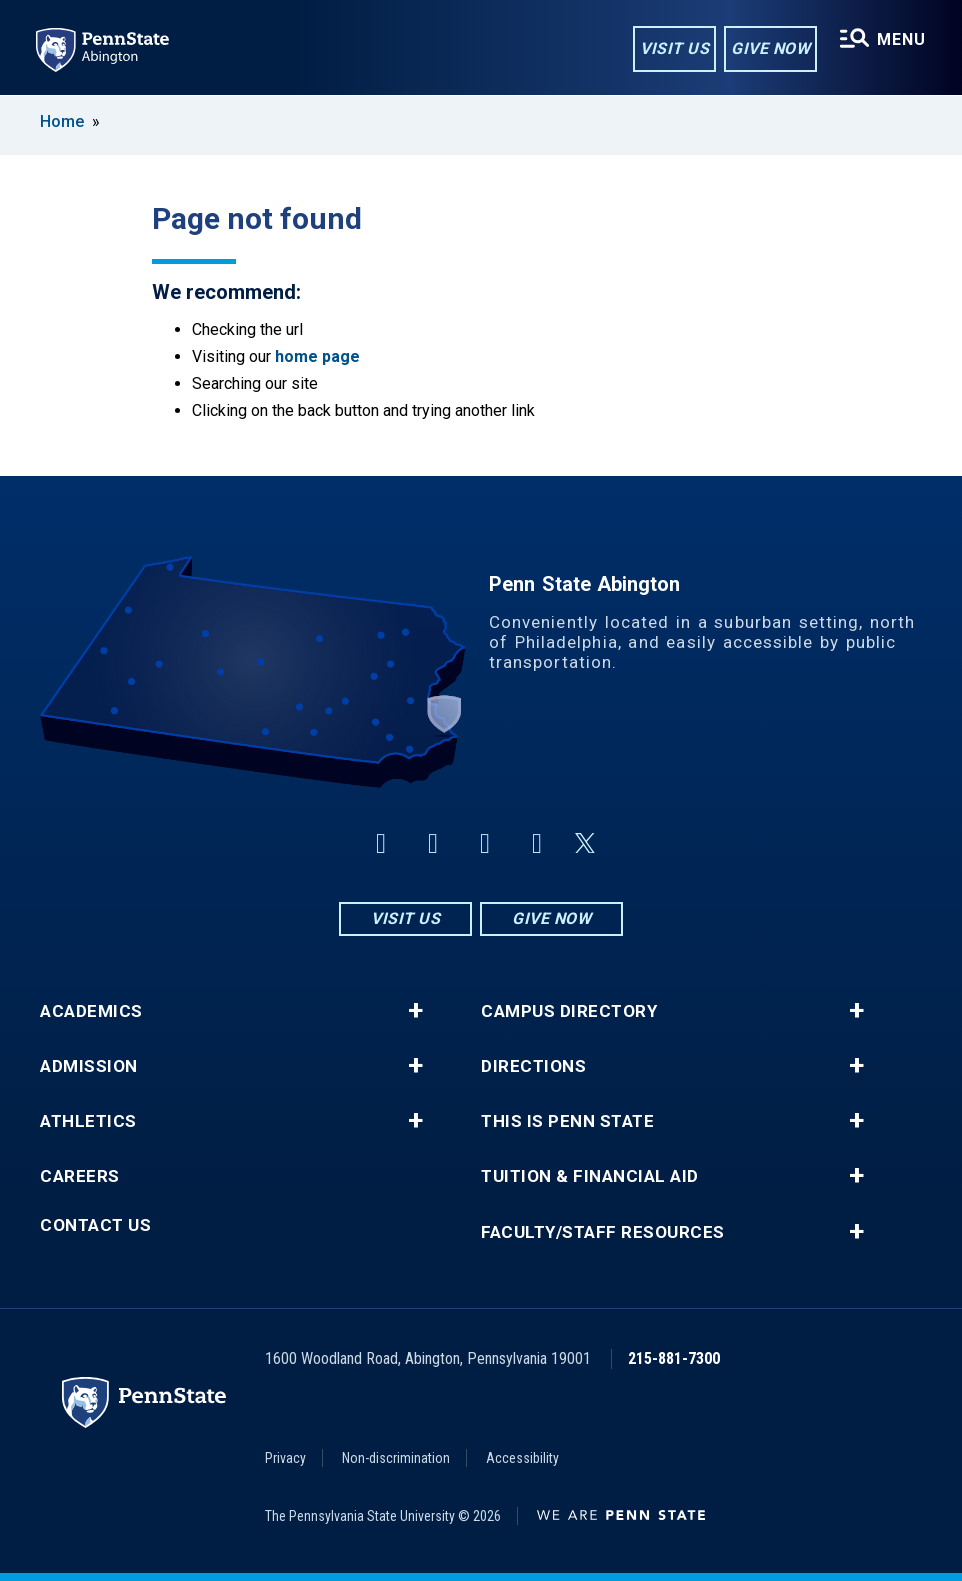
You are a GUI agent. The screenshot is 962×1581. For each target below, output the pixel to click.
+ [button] (415, 1011)
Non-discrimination (396, 1458)
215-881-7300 (674, 1358)
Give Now (770, 48)
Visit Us (674, 48)
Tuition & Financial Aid (590, 1176)
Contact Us (95, 1225)
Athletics (88, 1121)
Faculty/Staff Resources (603, 1232)
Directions (533, 1066)
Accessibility (522, 1458)
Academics (91, 1011)
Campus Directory (569, 1011)
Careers (80, 1176)
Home (62, 121)
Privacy (285, 1458)
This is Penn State (567, 1121)
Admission (89, 1066)
